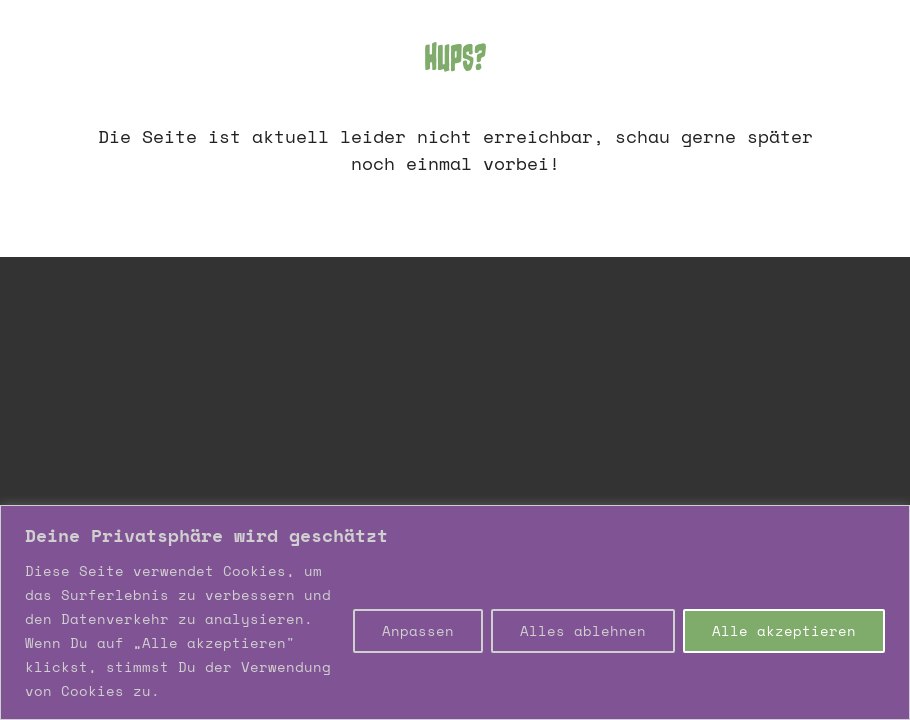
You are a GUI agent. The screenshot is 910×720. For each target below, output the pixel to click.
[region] (455, 612)
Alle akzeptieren (784, 630)
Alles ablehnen (583, 630)
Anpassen (418, 630)
